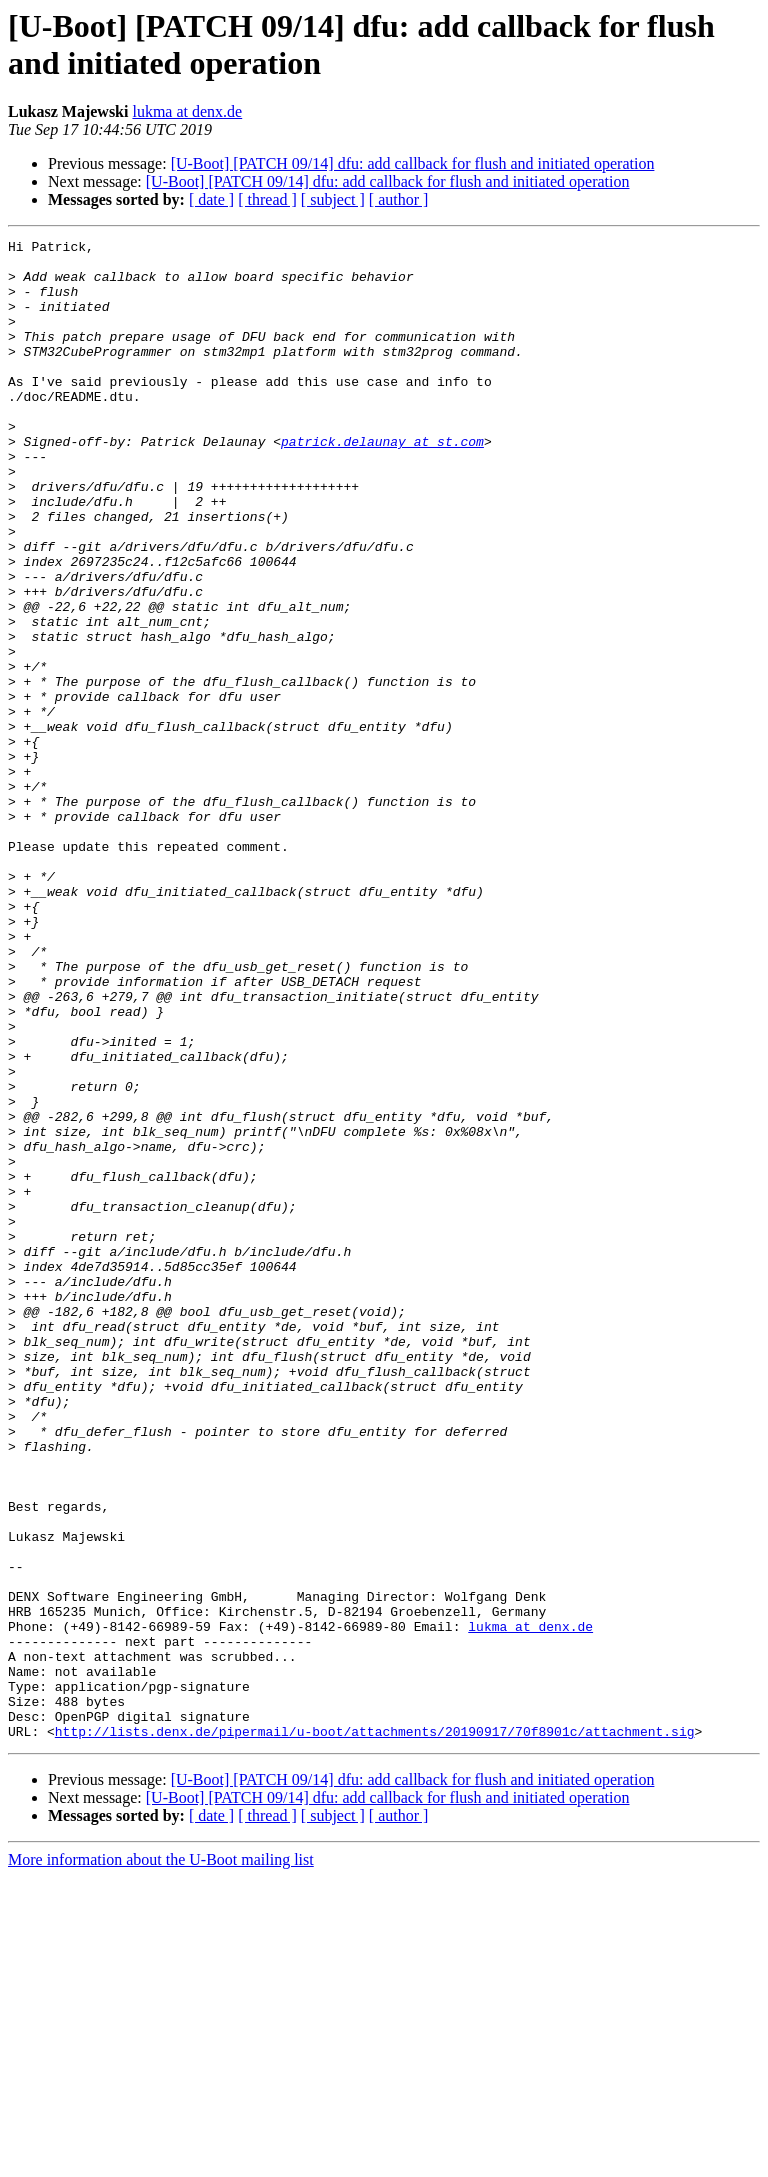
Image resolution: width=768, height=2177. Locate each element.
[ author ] (399, 199)
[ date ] (211, 199)
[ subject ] (333, 199)
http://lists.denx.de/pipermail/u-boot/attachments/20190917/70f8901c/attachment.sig (375, 2031)
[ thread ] (267, 199)
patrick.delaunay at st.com (382, 483)
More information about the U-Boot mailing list (161, 2159)
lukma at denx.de (187, 111)
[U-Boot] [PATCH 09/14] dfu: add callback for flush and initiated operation (413, 163)
